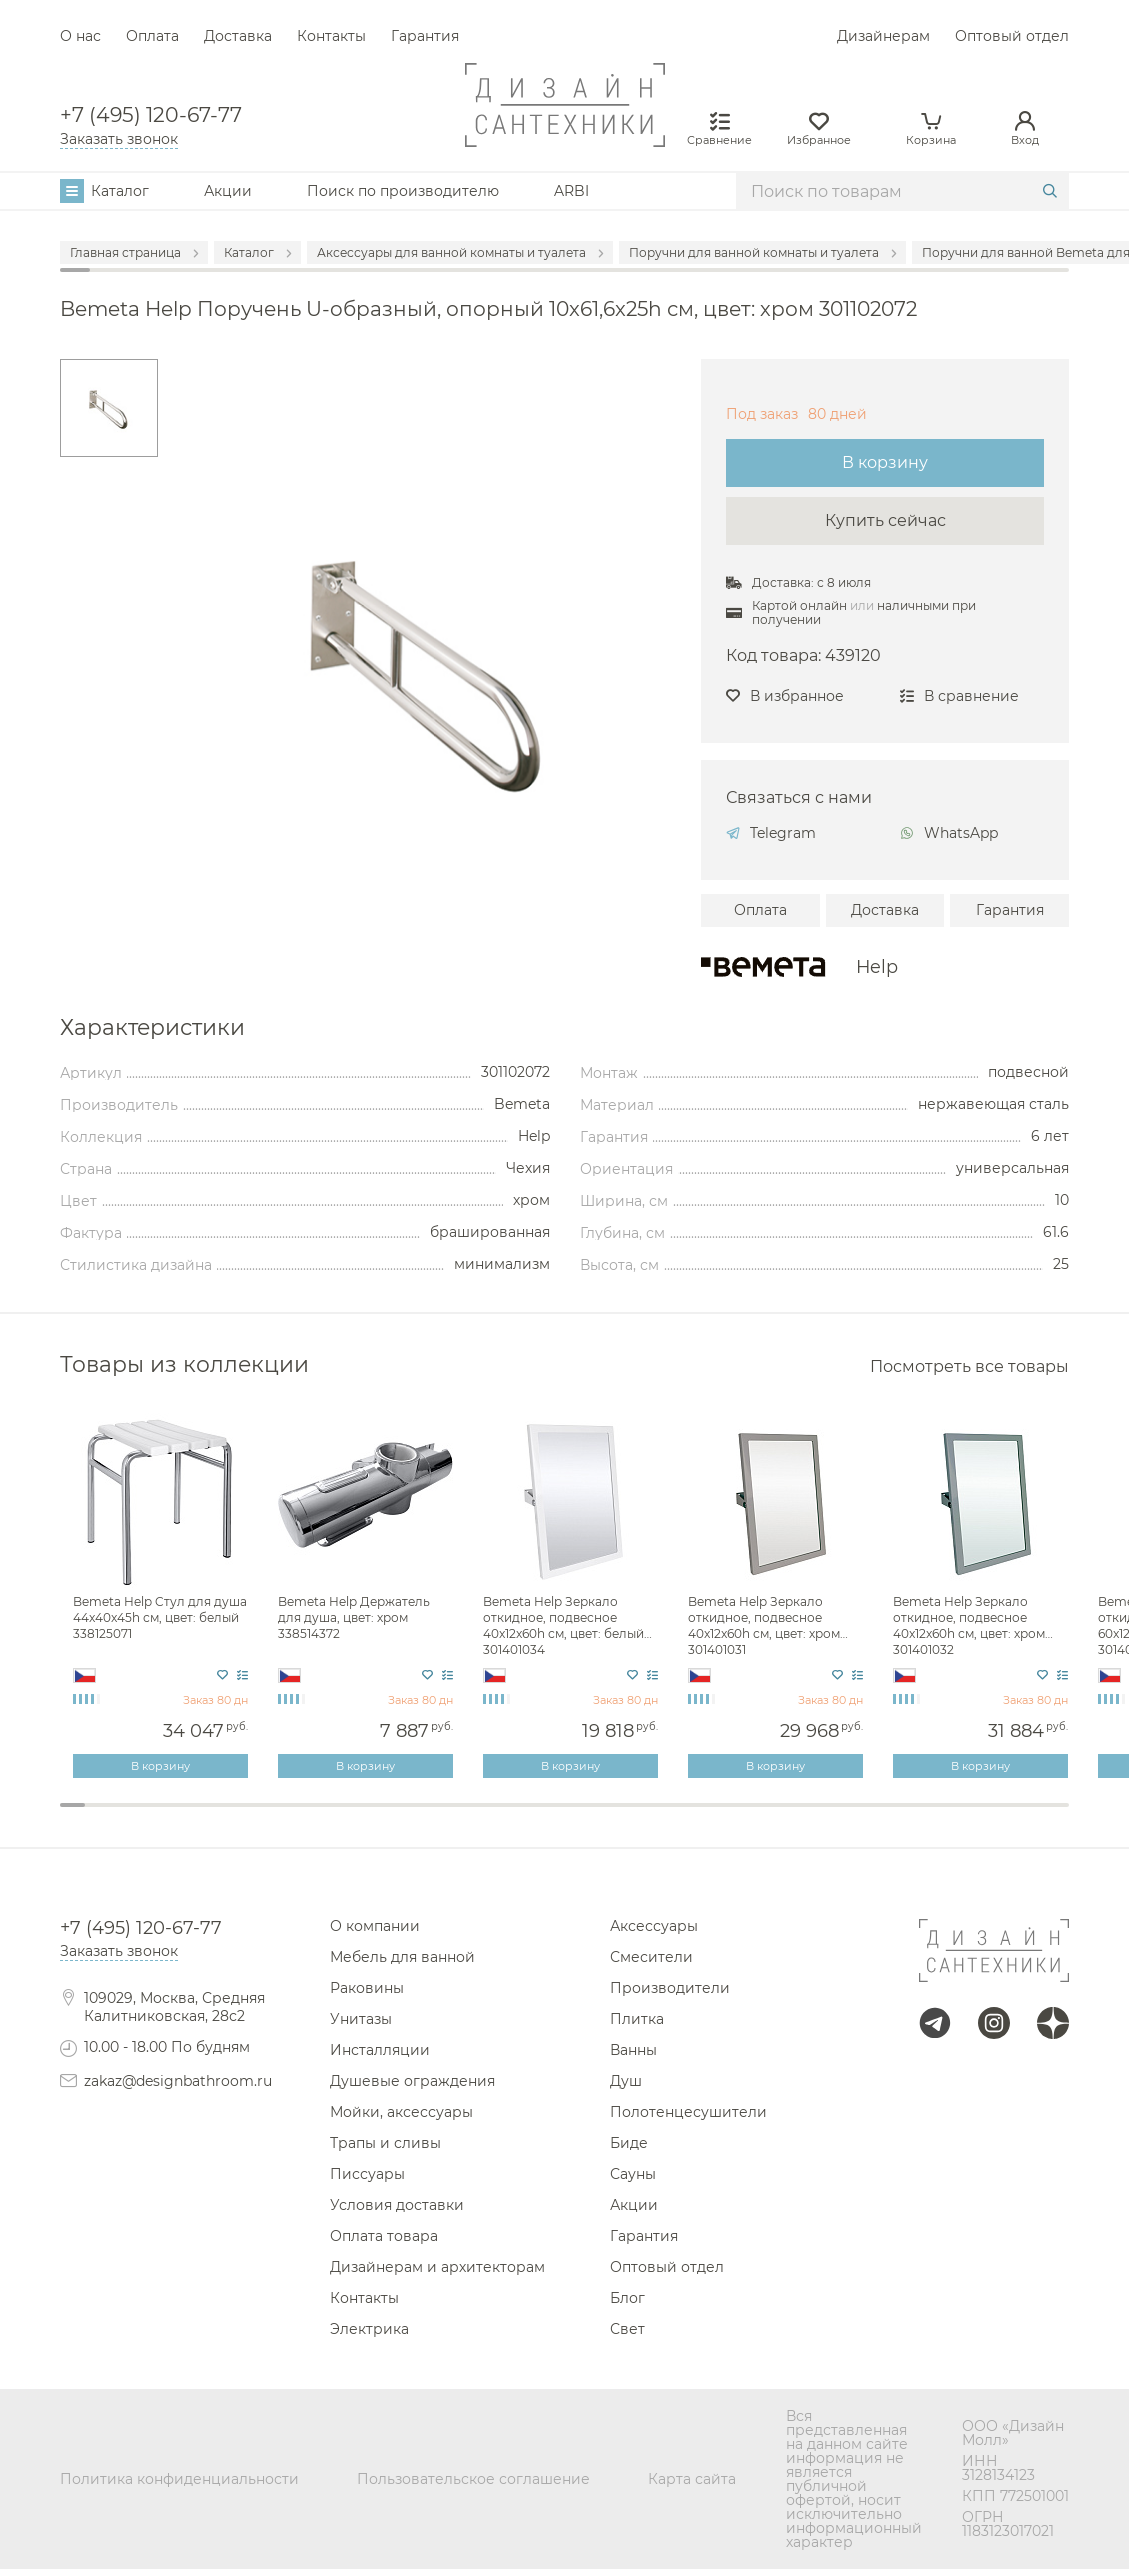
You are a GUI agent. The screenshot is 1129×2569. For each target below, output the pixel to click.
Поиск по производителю (403, 191)
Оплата (152, 36)
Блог (627, 2298)
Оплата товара (384, 2236)
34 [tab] (904, 1818)
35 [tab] (929, 1818)
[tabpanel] (162, 1597)
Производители (670, 1988)
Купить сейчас (885, 520)
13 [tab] (375, 1818)
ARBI (571, 191)
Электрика (369, 2329)
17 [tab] (476, 1818)
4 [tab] (148, 1818)
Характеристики (152, 1028)
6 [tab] (198, 1818)
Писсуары (367, 2174)
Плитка (637, 2019)
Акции (228, 191)
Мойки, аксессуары (401, 2112)
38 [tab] (1005, 1818)
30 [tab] (803, 1818)
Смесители (651, 1957)
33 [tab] (879, 1818)
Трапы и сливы (385, 2143)
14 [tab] (400, 1818)
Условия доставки (397, 2205)
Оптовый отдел (1012, 36)
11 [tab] (324, 1818)
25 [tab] (677, 1818)
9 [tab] (274, 1818)
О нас (80, 36)
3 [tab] (122, 1818)
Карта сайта (692, 2479)
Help (877, 967)
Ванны (633, 2050)
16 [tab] (450, 1818)
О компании (375, 1926)
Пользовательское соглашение (473, 2479)
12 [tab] (349, 1818)
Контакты (331, 36)
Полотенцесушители (688, 2112)
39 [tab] (1030, 1818)
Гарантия (425, 36)
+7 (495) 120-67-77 (151, 115)
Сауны (633, 2174)
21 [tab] (576, 1818)
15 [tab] (425, 1818)
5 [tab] (173, 1818)
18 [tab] (501, 1818)
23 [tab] (627, 1818)
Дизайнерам (883, 36)
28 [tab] (753, 1818)
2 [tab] (97, 1818)
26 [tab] (702, 1818)
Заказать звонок (119, 139)
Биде (629, 2143)
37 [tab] (980, 1818)
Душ (626, 2081)
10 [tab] (299, 1818)
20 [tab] (551, 1818)
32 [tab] (854, 1818)
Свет (627, 2329)
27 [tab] (728, 1818)
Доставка (238, 36)
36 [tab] (955, 1818)
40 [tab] (1056, 1818)
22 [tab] (602, 1818)
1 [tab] (72, 1805)
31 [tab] (829, 1818)
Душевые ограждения (412, 2081)
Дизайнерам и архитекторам (437, 2267)
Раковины (367, 1988)
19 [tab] (526, 1818)
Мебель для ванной (402, 1957)
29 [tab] (778, 1818)
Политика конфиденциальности (179, 2479)
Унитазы (361, 2019)
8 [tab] (249, 1818)
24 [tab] (652, 1818)
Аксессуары (654, 1926)
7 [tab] (223, 1818)
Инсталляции (380, 2050)
